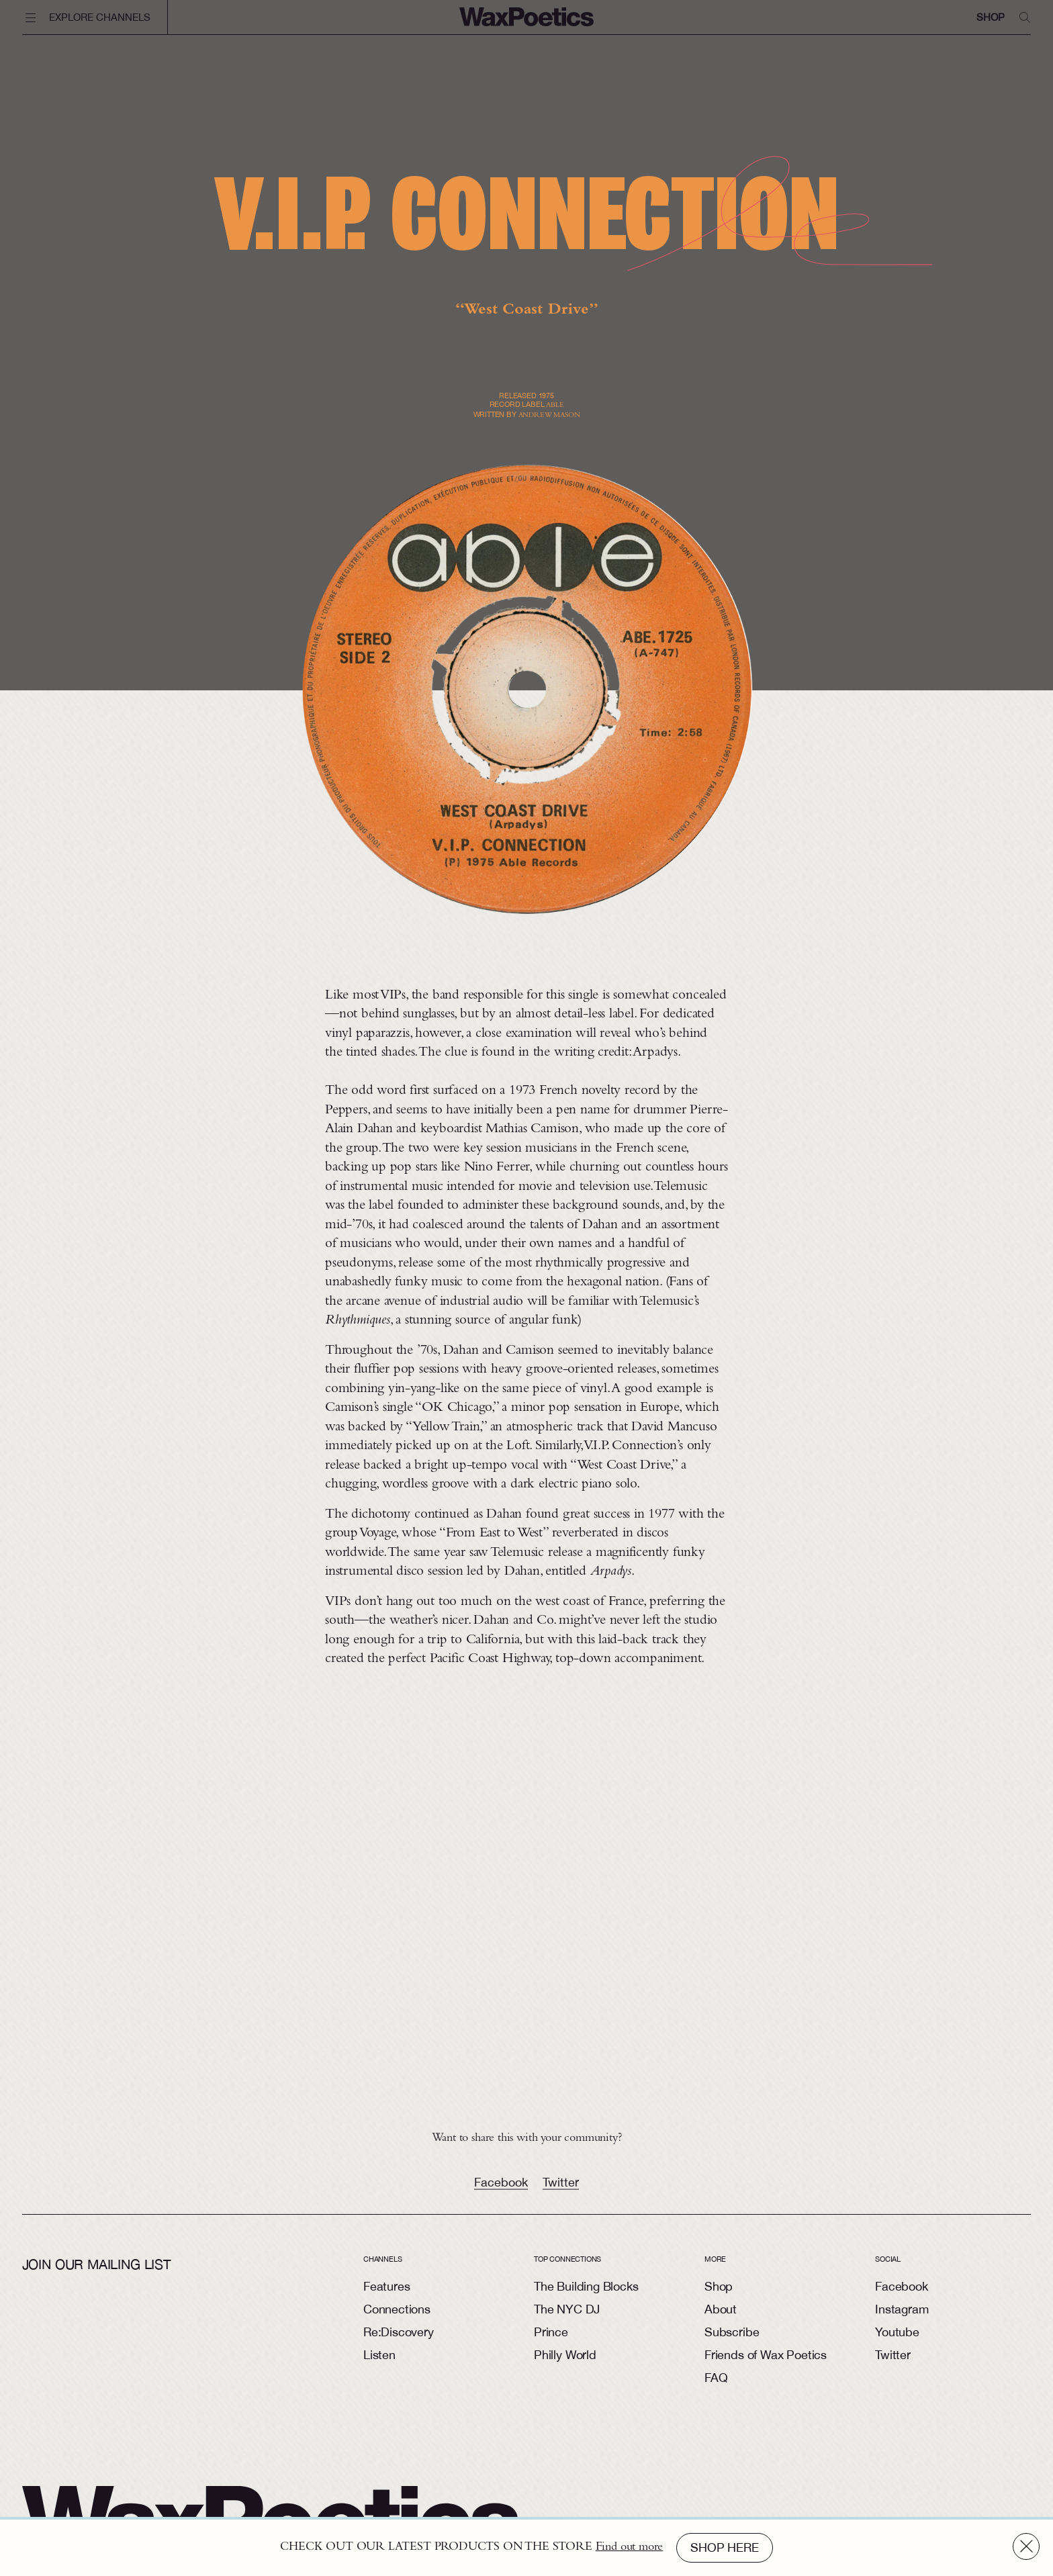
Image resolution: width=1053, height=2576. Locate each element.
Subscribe (731, 2332)
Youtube (897, 2332)
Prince (551, 2332)
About (720, 2309)
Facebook (501, 2193)
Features (386, 2286)
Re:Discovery (398, 2332)
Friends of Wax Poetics (765, 2355)
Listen (379, 2355)
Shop (990, 17)
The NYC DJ (567, 2309)
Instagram (901, 2309)
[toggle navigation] (95, 17)
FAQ (715, 2378)
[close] (1026, 2546)
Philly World (565, 2355)
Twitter (561, 2193)
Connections (396, 2309)
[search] (1025, 17)
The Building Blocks (586, 2286)
